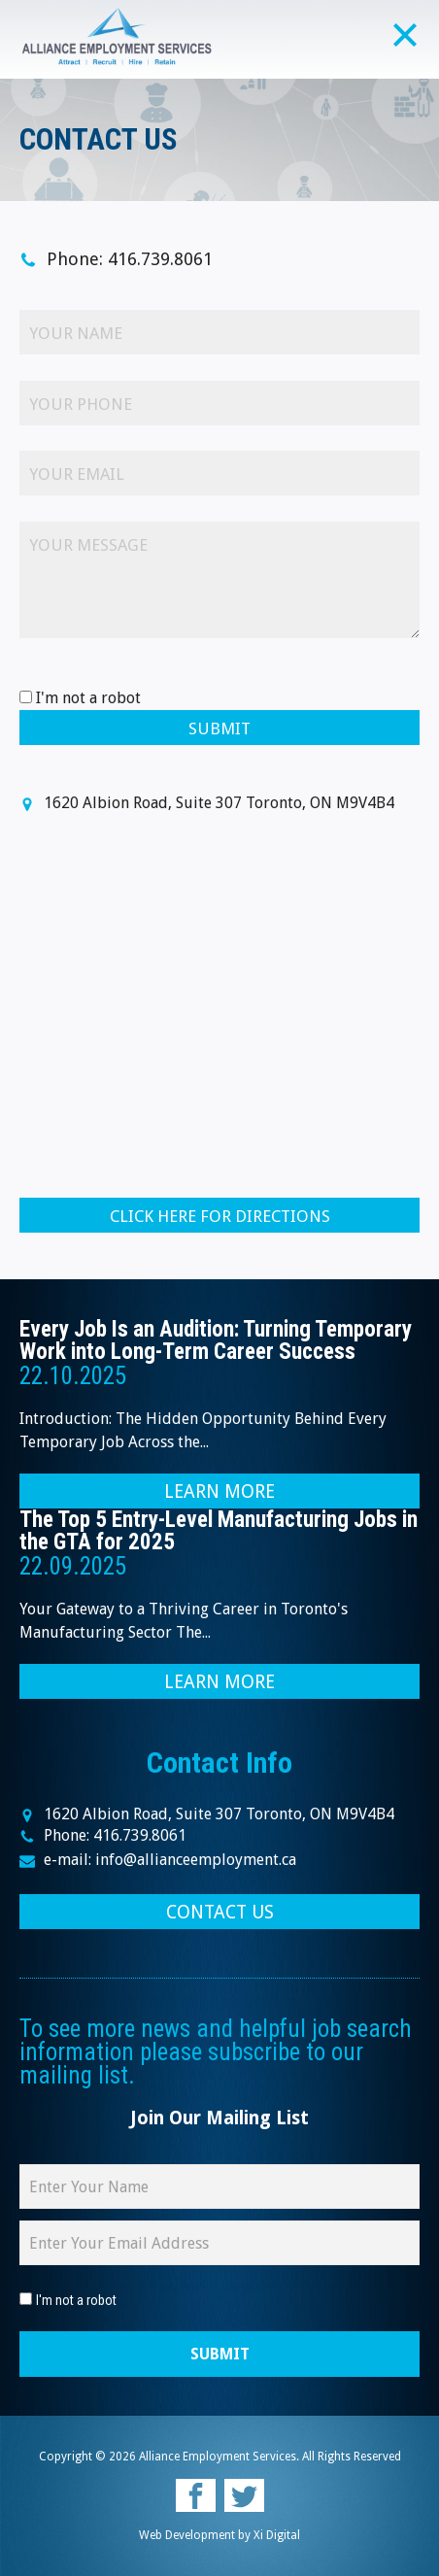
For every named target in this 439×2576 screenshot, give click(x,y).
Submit (219, 728)
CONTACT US (220, 1912)
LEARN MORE (219, 1491)
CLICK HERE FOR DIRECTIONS (220, 1216)
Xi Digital (276, 2535)
